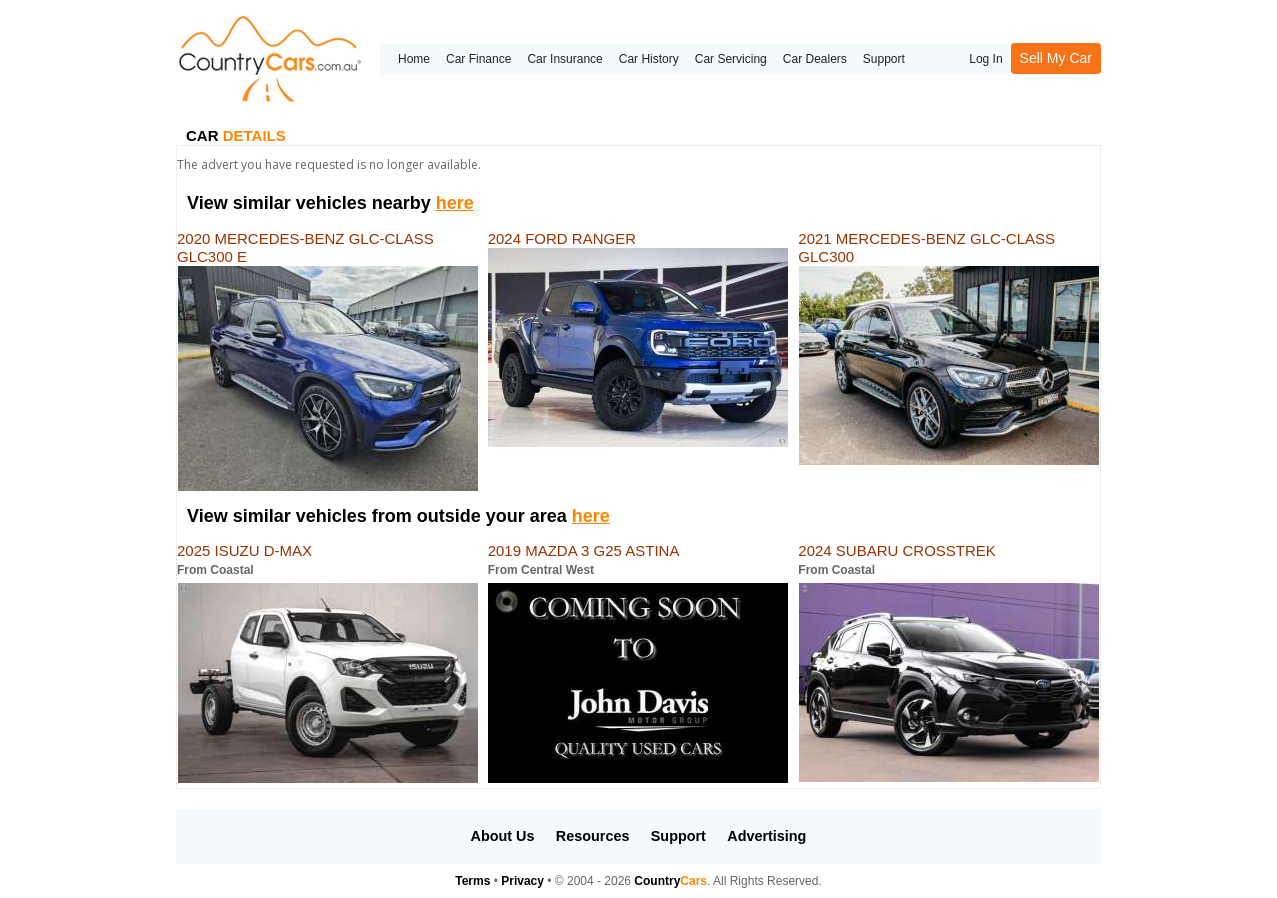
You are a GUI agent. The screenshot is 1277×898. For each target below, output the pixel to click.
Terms (472, 881)
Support (884, 59)
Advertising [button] (766, 836)
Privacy (522, 881)
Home (414, 59)
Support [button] (678, 836)
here (455, 203)
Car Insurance (564, 59)
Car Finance (478, 59)
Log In (985, 59)
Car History (649, 59)
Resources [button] (593, 836)
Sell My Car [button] (1056, 58)
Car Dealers (815, 59)
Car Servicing (731, 59)
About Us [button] (503, 836)
